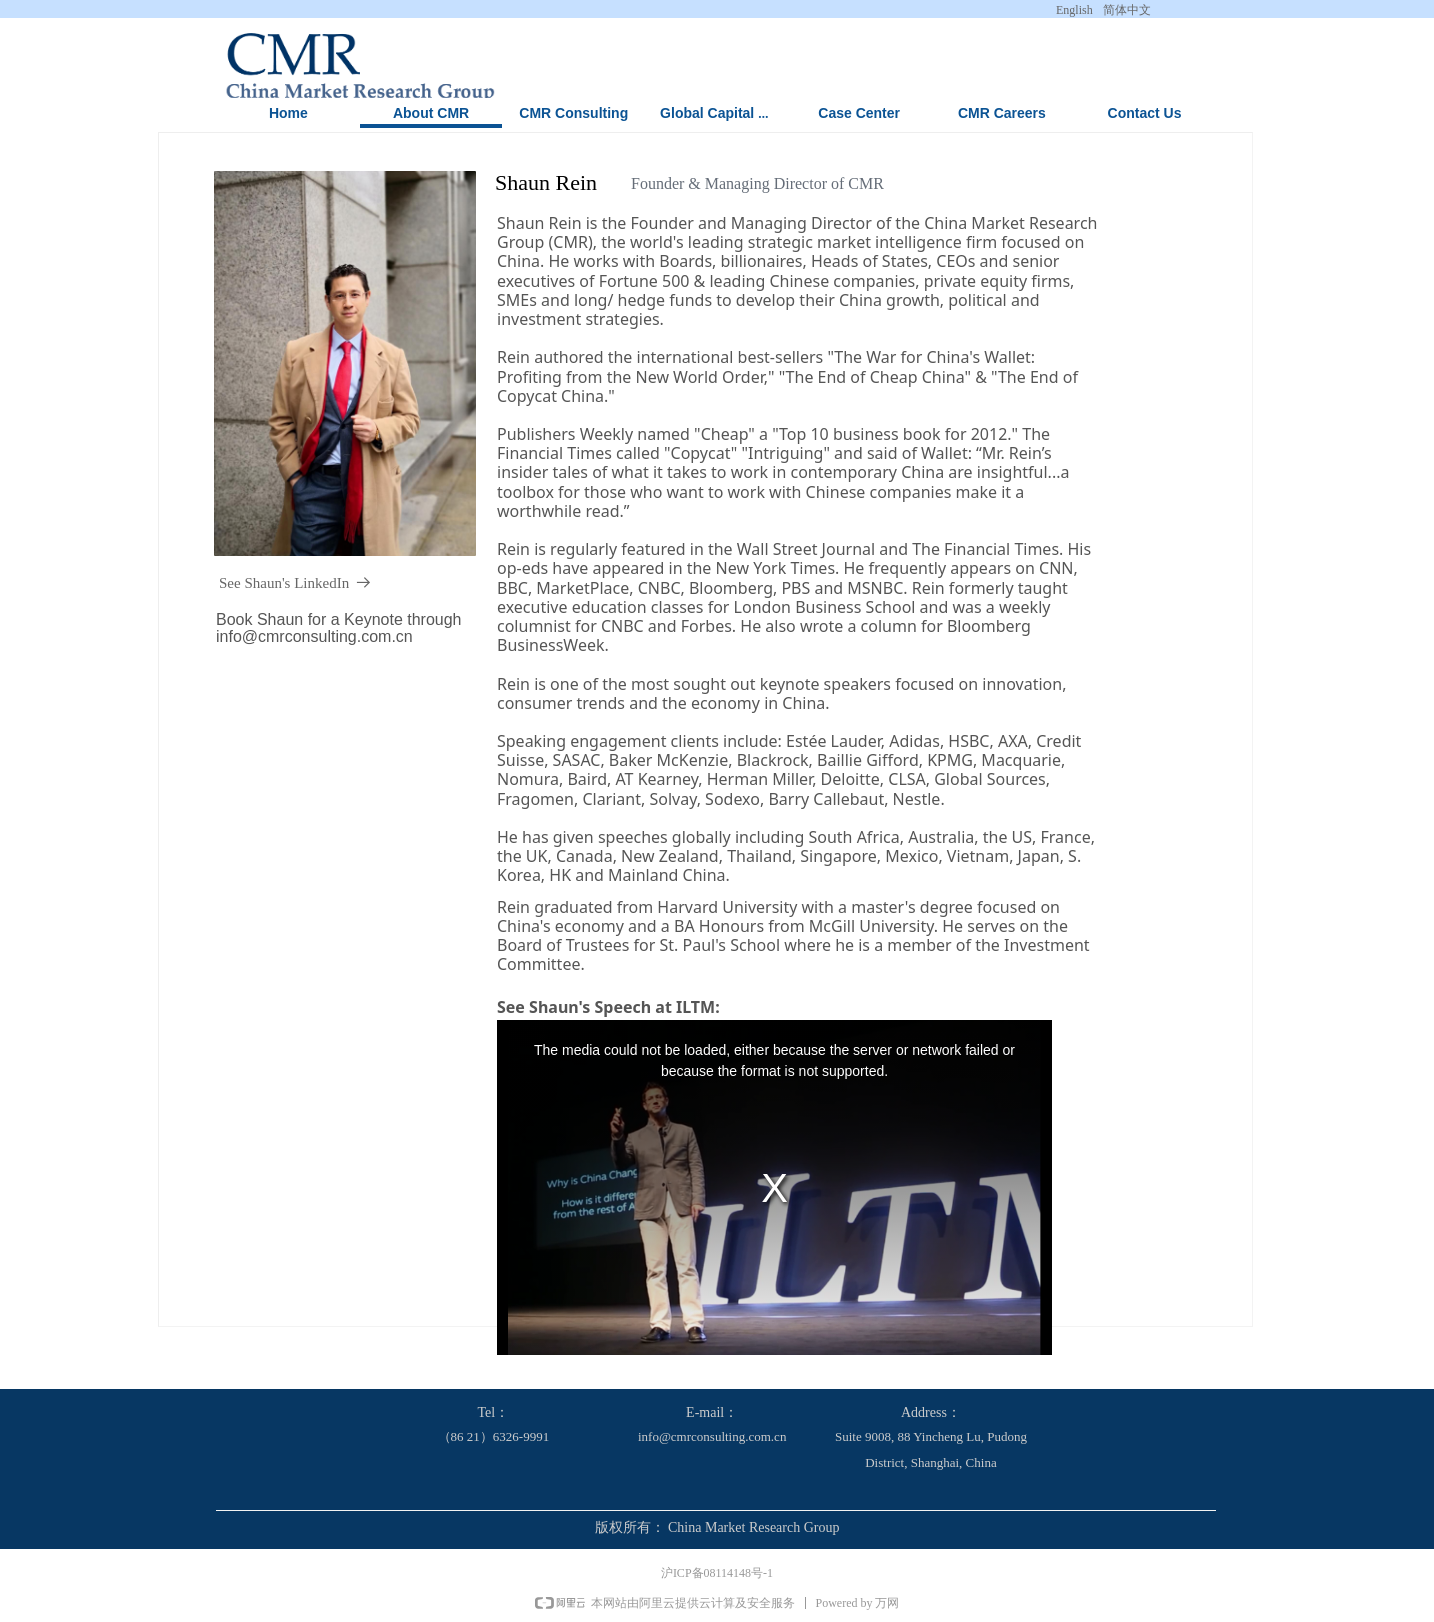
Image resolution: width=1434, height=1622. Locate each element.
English (1074, 10)
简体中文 (1127, 10)
